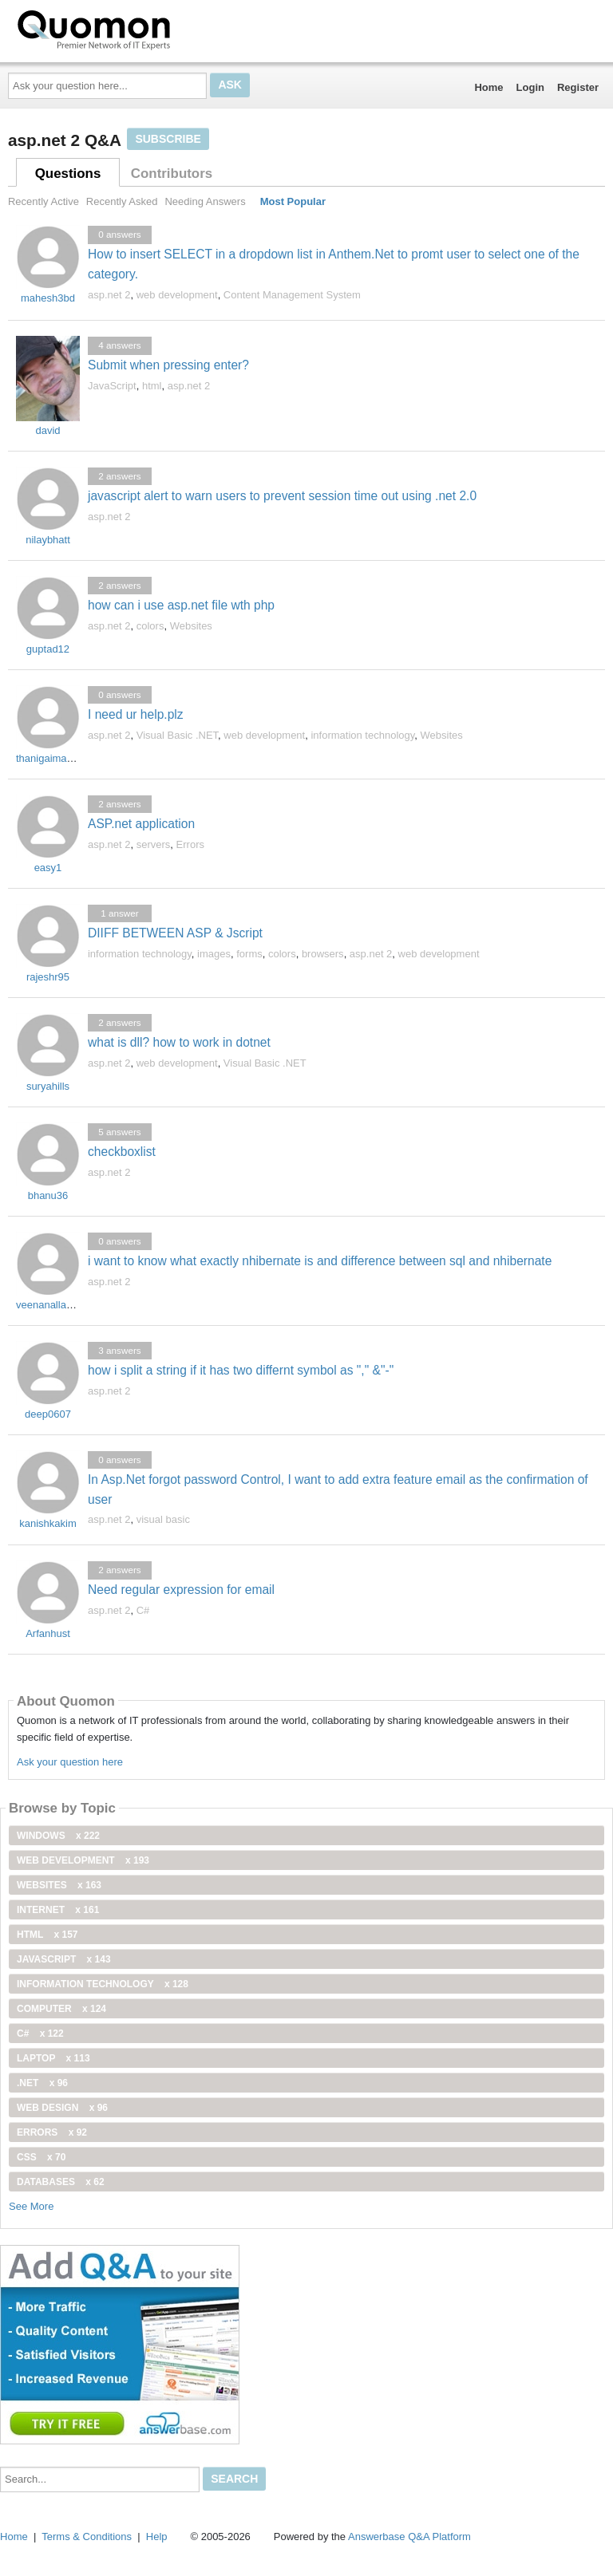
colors (150, 626)
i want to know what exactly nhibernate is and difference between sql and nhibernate (320, 1261)
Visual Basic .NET (177, 735)
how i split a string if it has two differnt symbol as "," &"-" (241, 1370)
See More (31, 2206)
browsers (323, 954)
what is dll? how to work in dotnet (179, 1042)
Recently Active (43, 201)
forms (249, 954)
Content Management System (292, 295)
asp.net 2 (109, 295)
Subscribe (167, 138)
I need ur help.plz (136, 714)
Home (488, 87)
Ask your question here (70, 1762)
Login (530, 87)
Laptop (53, 2058)
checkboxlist (122, 1151)
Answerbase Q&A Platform (409, 2536)
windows (58, 1835)
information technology (362, 735)
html (152, 386)
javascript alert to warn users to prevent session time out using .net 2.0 (282, 496)
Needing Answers (204, 201)
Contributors (171, 173)
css (41, 2157)
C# (143, 1610)
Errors (190, 844)
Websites (191, 626)
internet (58, 1909)
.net (42, 2083)
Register (578, 87)
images (214, 954)
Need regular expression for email (181, 1589)
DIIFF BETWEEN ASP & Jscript (175, 933)
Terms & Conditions (87, 2536)
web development (177, 295)
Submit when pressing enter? (168, 365)
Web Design (62, 2107)
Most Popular (293, 201)
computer (61, 2008)
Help (157, 2536)
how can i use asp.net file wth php (181, 605)
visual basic (163, 1519)
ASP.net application (141, 823)
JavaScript (112, 386)
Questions (68, 173)
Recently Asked (122, 201)
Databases (61, 2181)
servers (153, 844)
